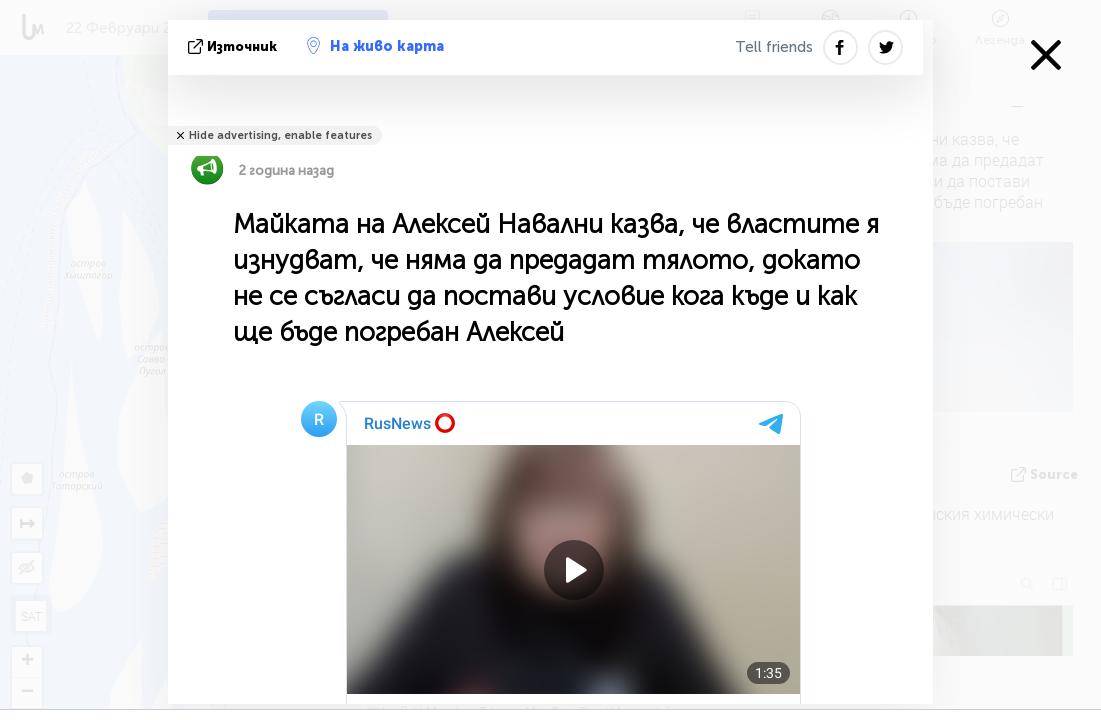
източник (234, 46)
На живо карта (375, 46)
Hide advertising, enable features (280, 135)
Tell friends (774, 47)
